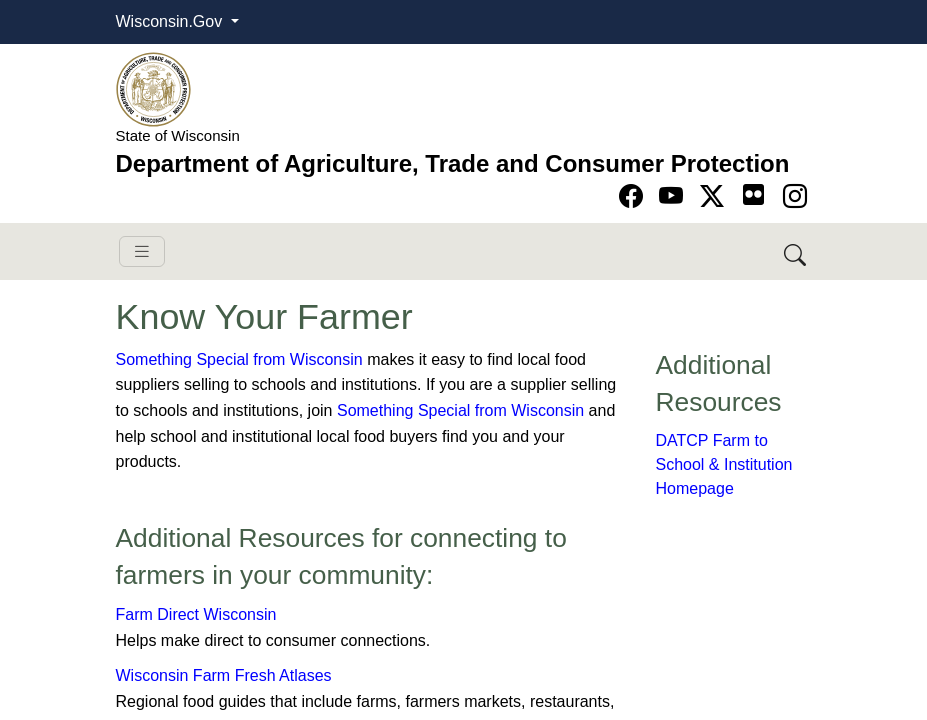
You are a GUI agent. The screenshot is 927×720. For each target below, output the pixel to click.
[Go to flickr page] (753, 194)
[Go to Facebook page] (634, 196)
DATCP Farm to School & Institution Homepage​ (724, 464)
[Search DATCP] (796, 251)
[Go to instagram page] (795, 196)
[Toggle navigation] (142, 251)
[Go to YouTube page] (674, 196)
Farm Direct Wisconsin (196, 614)
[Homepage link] (153, 88)
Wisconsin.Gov (171, 21)
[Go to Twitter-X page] (715, 196)
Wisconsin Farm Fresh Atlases (224, 675)
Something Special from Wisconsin (239, 359)
